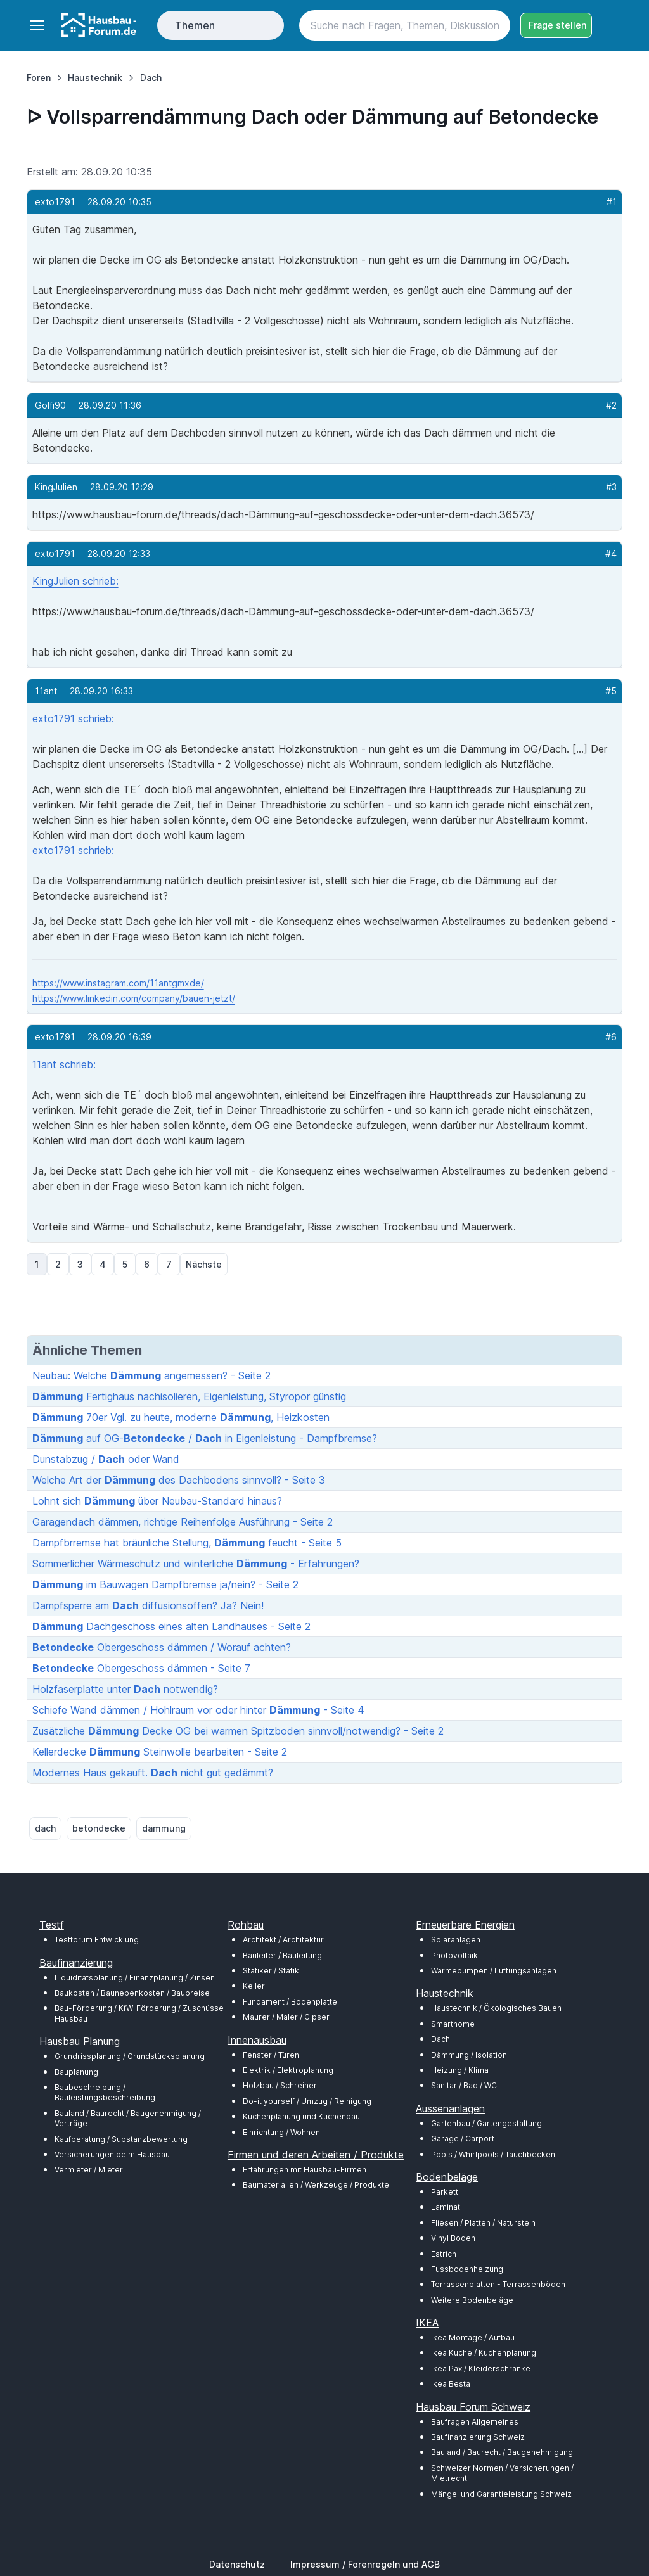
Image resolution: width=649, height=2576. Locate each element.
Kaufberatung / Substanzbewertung (121, 2139)
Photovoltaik (454, 1955)
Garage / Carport (462, 2138)
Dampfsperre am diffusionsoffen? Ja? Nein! (148, 1605)
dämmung (164, 1828)
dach (45, 1828)
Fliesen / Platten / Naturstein (483, 2223)
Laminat (445, 2207)
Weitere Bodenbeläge (472, 2300)
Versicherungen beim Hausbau (112, 2154)
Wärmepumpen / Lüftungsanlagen (493, 1970)
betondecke (98, 1828)
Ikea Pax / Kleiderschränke (480, 2368)
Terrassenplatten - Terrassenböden (498, 2284)
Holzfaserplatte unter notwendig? (125, 1689)
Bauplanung (76, 2072)
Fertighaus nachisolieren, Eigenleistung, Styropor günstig (189, 1396)
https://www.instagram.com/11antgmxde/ (118, 983)
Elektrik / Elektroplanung (288, 2070)
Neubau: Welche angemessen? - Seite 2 (151, 1375)
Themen (195, 25)
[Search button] (495, 25)
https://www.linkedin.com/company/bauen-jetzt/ (133, 998)
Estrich (443, 2254)
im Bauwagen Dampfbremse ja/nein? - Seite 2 (165, 1584)
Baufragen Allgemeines (474, 2421)
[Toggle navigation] (36, 25)
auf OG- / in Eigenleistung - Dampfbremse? (204, 1438)
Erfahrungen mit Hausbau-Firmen (304, 2169)
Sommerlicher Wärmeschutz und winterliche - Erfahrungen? (195, 1563)
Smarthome (453, 2024)
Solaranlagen (455, 1939)
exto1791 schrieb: (73, 718)
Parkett (444, 2192)
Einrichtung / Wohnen (281, 2132)
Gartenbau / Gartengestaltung (486, 2123)
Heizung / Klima (460, 2070)
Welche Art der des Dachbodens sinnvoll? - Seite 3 (178, 1480)
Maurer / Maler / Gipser (286, 2017)
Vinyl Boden (453, 2238)
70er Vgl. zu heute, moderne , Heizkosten (181, 1417)
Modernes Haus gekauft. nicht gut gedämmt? (152, 1772)
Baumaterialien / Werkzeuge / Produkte (316, 2185)
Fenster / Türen (271, 2055)
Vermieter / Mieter (89, 2169)
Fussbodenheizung (467, 2269)
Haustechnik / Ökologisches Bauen (496, 2008)
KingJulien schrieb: (75, 581)
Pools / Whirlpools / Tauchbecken (493, 2154)
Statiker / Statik (271, 1970)
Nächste (204, 1264)
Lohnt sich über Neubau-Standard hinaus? (157, 1501)
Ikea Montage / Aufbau (473, 2337)
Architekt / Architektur (283, 1939)
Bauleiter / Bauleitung (282, 1955)
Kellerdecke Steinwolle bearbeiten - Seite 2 (159, 1751)
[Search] (405, 25)
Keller (254, 1986)
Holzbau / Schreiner (280, 2085)
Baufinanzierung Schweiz (478, 2437)
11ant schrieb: (64, 1064)
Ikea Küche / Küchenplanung (483, 2352)
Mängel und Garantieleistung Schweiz (501, 2494)
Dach (440, 2039)
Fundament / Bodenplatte (290, 2001)
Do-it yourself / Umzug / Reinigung (307, 2101)
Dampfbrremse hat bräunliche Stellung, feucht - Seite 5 (187, 1542)
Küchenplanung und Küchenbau (301, 2116)
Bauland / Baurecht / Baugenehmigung (502, 2452)
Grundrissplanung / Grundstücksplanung (130, 2056)
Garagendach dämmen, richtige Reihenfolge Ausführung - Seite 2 (182, 1521)
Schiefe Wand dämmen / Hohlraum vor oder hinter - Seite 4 (198, 1710)
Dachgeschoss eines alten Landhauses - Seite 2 (171, 1626)
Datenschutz (237, 2564)
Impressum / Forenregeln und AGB (365, 2564)
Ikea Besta (450, 2383)
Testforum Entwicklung (97, 1939)
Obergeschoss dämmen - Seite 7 (141, 1668)
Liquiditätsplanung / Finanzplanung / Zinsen (135, 1977)
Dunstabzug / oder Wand (105, 1459)
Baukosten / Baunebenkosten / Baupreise (132, 1993)
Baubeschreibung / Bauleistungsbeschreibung (105, 2092)
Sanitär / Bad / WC (464, 2085)
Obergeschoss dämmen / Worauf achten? (161, 1647)
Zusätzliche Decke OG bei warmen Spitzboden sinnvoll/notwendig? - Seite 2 (238, 1731)
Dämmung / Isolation (469, 2055)
